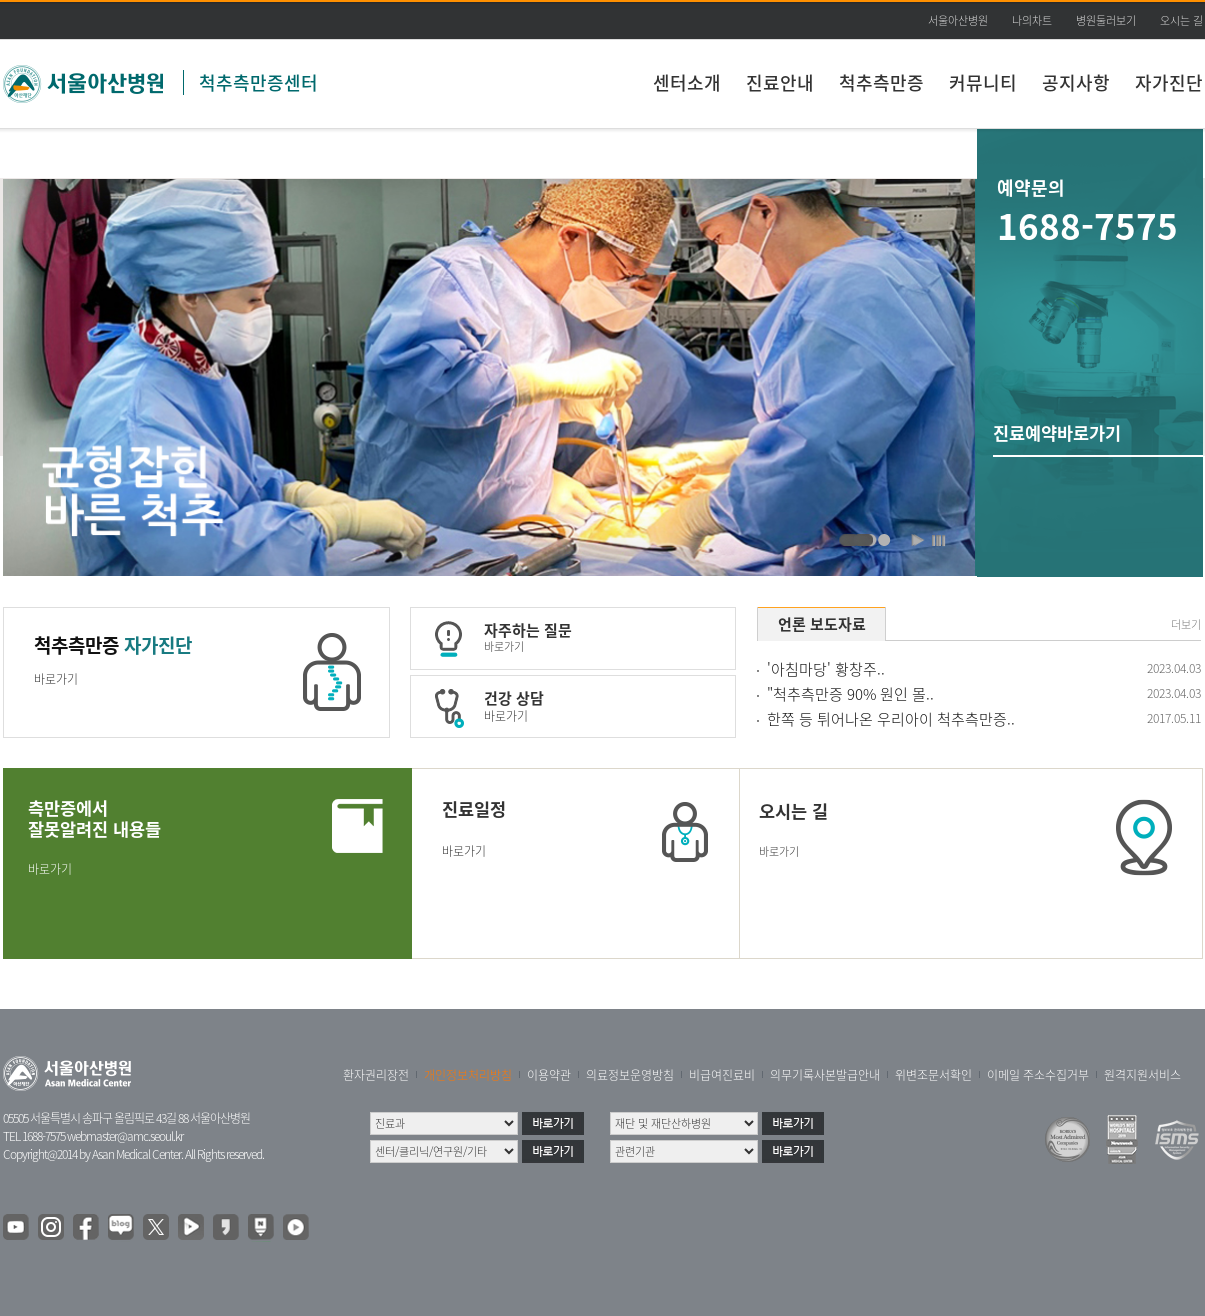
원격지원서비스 (1142, 1075)
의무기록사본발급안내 (825, 1075)
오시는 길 (1181, 20)
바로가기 (56, 679)
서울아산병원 (958, 20)
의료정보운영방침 (630, 1075)
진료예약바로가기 (1057, 433)
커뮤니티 (983, 82)
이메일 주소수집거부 (1038, 1075)
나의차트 (1032, 20)
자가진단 (1169, 82)
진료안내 (780, 82)
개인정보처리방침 (468, 1075)
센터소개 (687, 82)
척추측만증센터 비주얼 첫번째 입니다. (884, 541)
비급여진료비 (722, 1075)
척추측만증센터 (258, 82)
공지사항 (1076, 82)
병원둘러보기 (1106, 20)
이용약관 (549, 1075)
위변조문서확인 (933, 1075)
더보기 (1186, 625)
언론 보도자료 (822, 624)
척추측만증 (881, 82)
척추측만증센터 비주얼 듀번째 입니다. (863, 541)
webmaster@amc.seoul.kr (125, 1136)
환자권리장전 (376, 1075)
